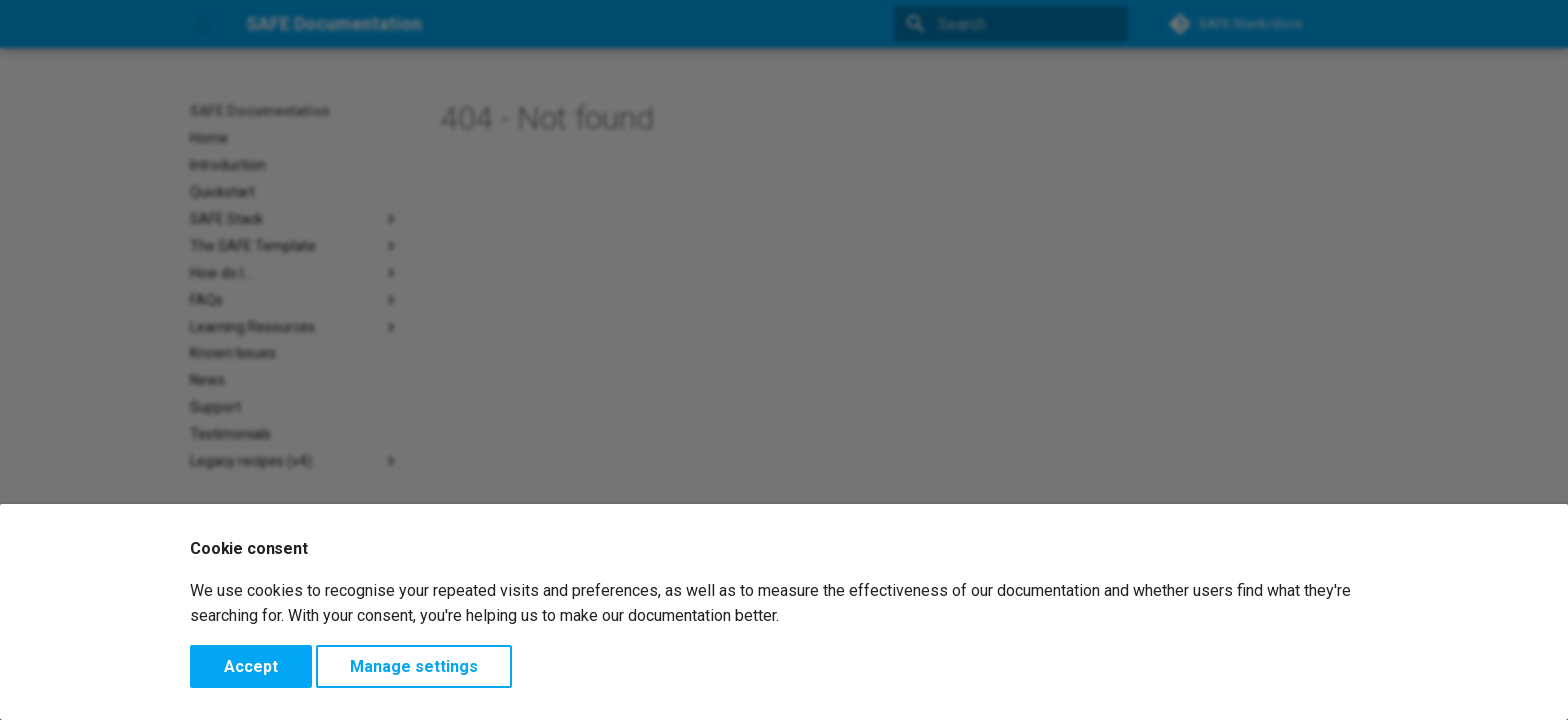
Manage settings (414, 666)
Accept (251, 666)
